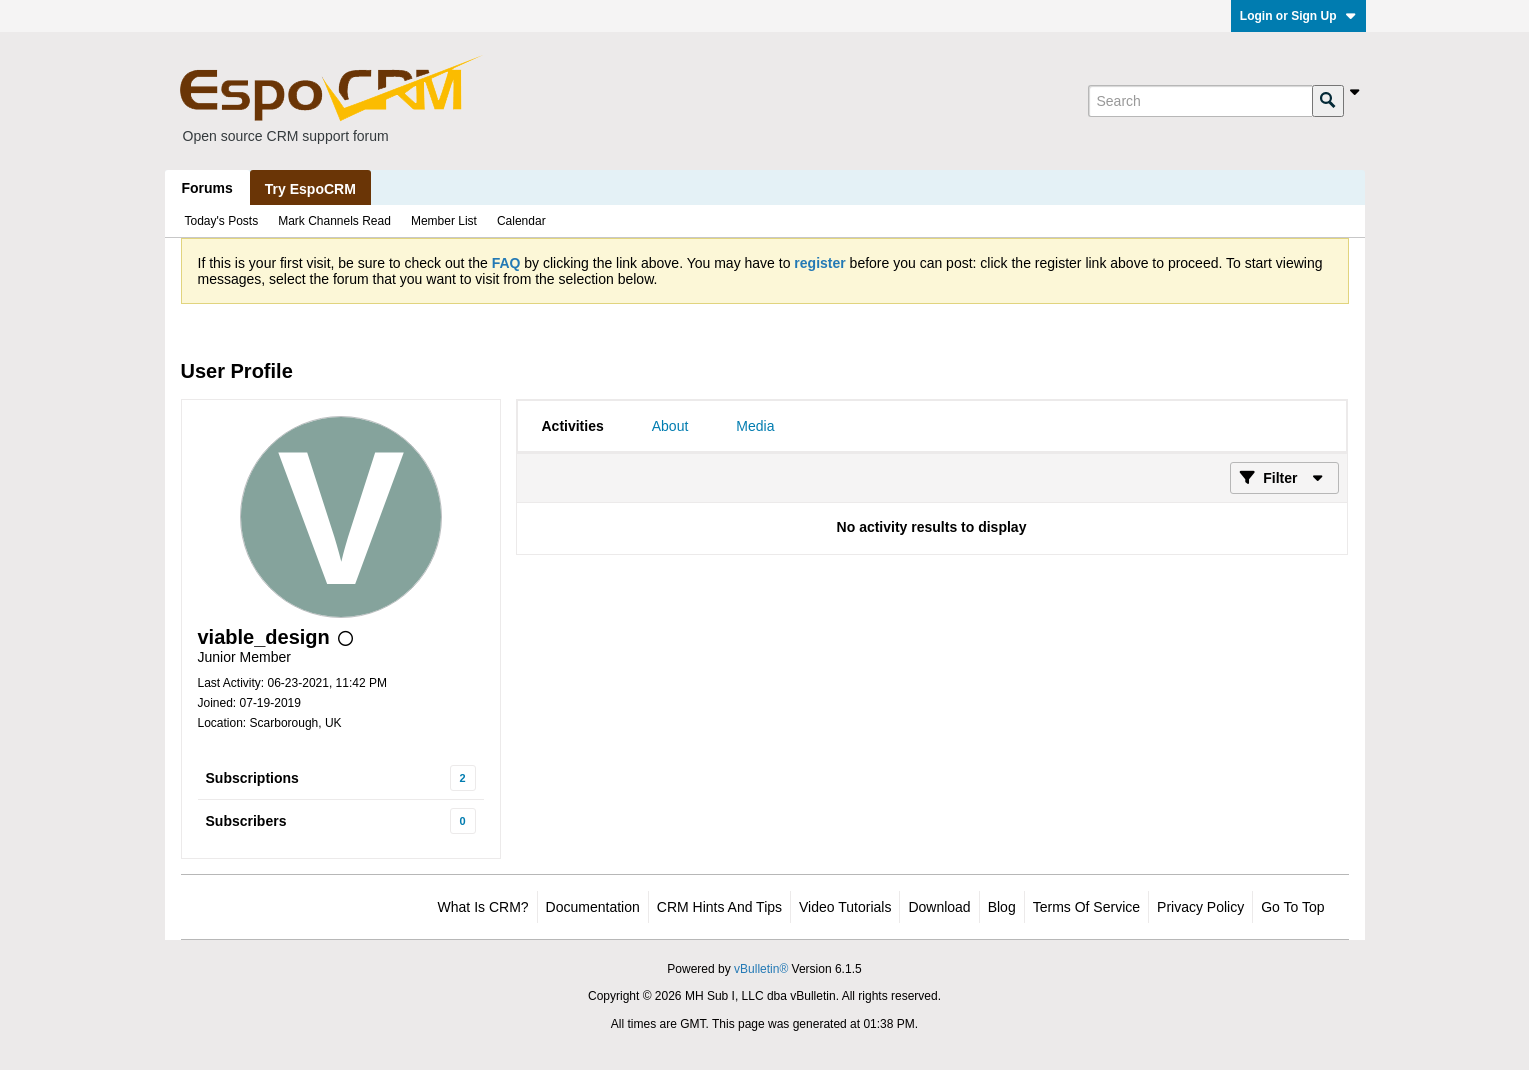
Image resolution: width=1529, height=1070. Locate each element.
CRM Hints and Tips (719, 907)
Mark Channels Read (334, 221)
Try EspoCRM (310, 189)
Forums (207, 188)
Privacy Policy (1200, 907)
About (670, 426)
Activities (573, 426)
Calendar (521, 221)
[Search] (1200, 101)
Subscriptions (252, 778)
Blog (1002, 907)
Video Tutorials (845, 907)
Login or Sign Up (1298, 16)
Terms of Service (1086, 907)
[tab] (573, 426)
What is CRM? (483, 907)
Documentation (593, 907)
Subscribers (246, 821)
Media (755, 426)
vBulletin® (761, 969)
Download (939, 907)
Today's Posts (222, 221)
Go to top (1292, 907)
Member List (444, 221)
